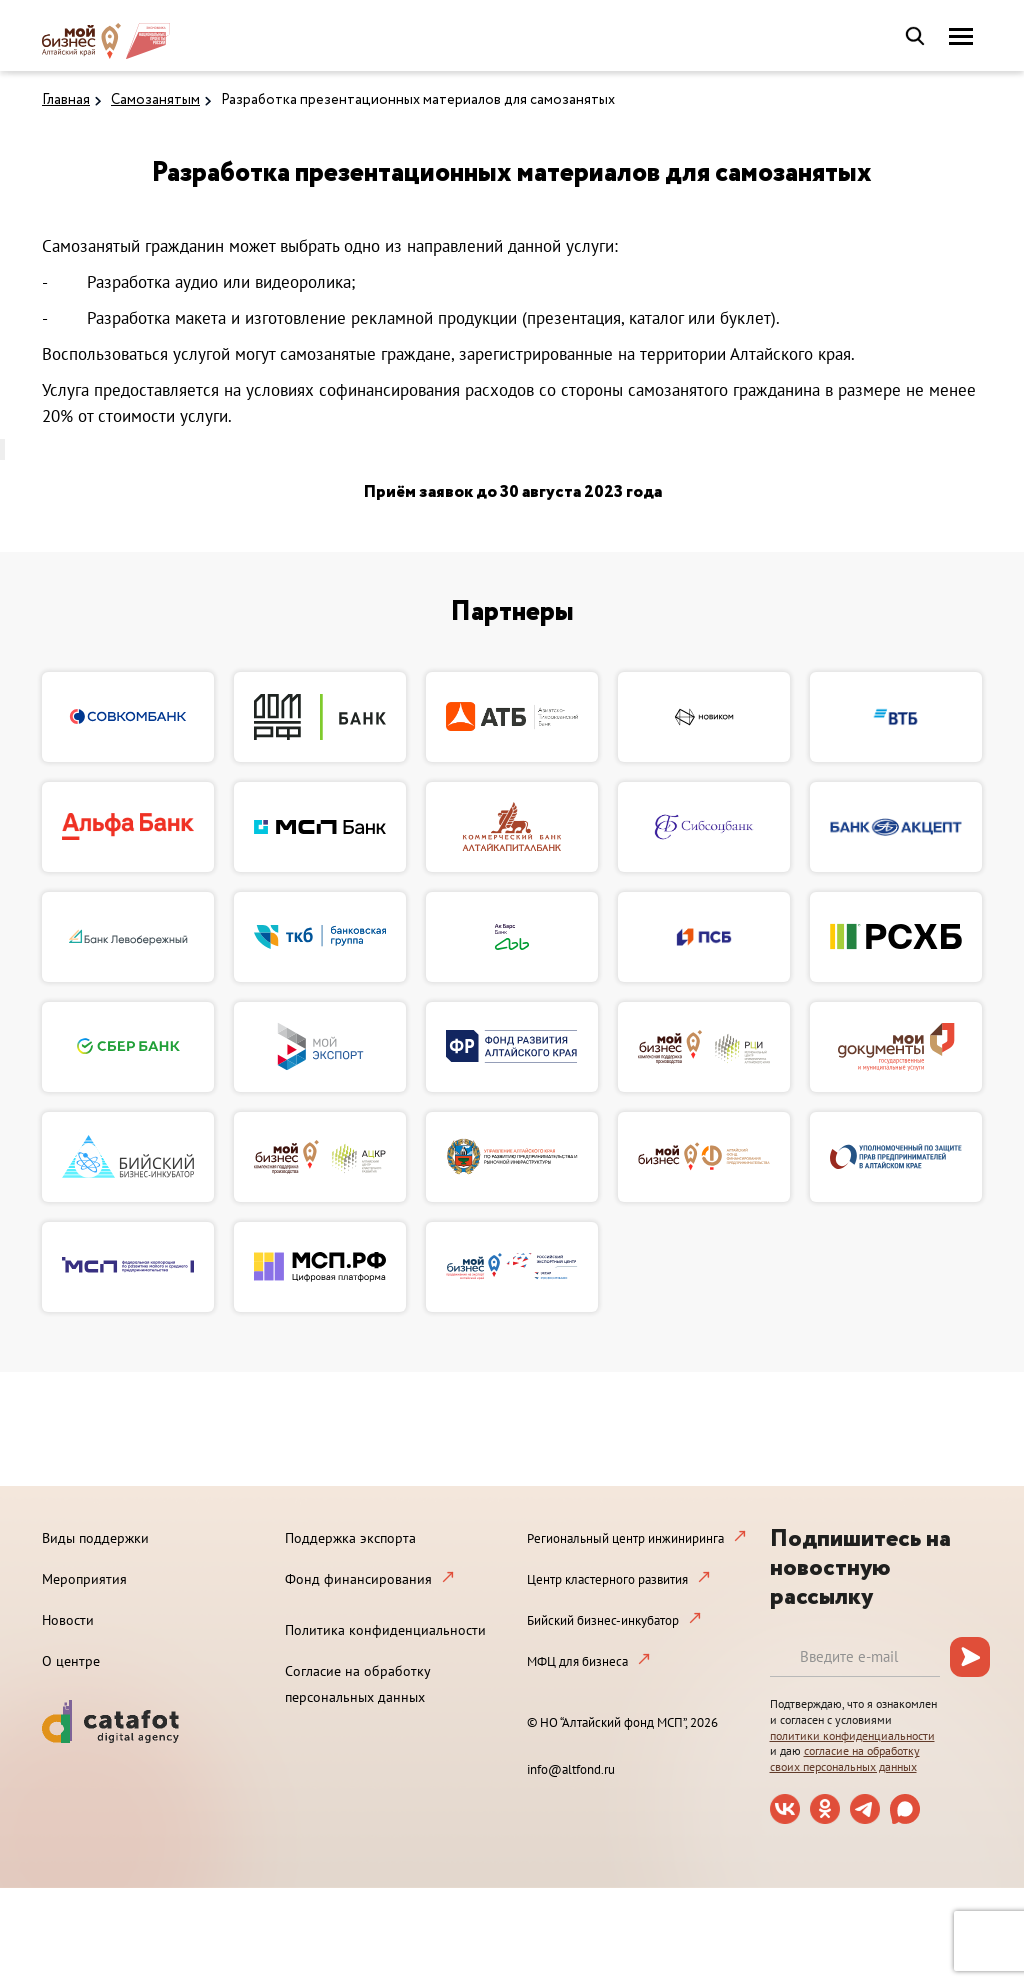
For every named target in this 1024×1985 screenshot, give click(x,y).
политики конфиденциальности (852, 1735)
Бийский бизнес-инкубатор (603, 1620)
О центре (71, 1661)
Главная (66, 100)
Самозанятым (155, 100)
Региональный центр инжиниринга (625, 1538)
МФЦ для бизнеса (577, 1661)
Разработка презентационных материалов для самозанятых (418, 100)
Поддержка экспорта (350, 1538)
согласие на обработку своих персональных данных (845, 1758)
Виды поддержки (95, 1538)
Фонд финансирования (358, 1579)
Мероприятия (84, 1579)
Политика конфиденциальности (385, 1630)
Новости (68, 1620)
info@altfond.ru (571, 1769)
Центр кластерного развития (607, 1579)
